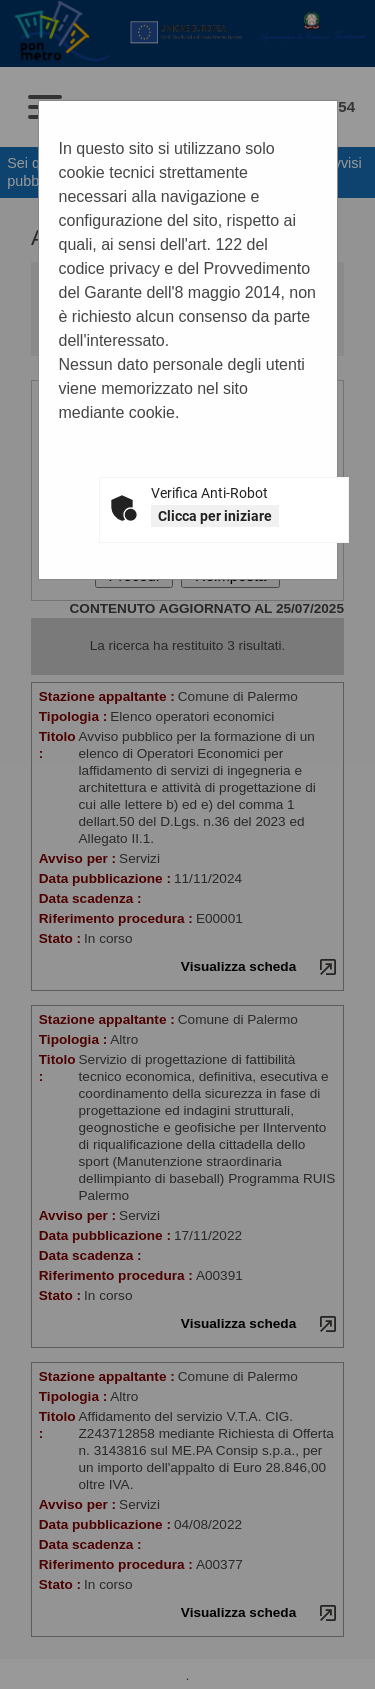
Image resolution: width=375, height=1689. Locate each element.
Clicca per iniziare (215, 516)
